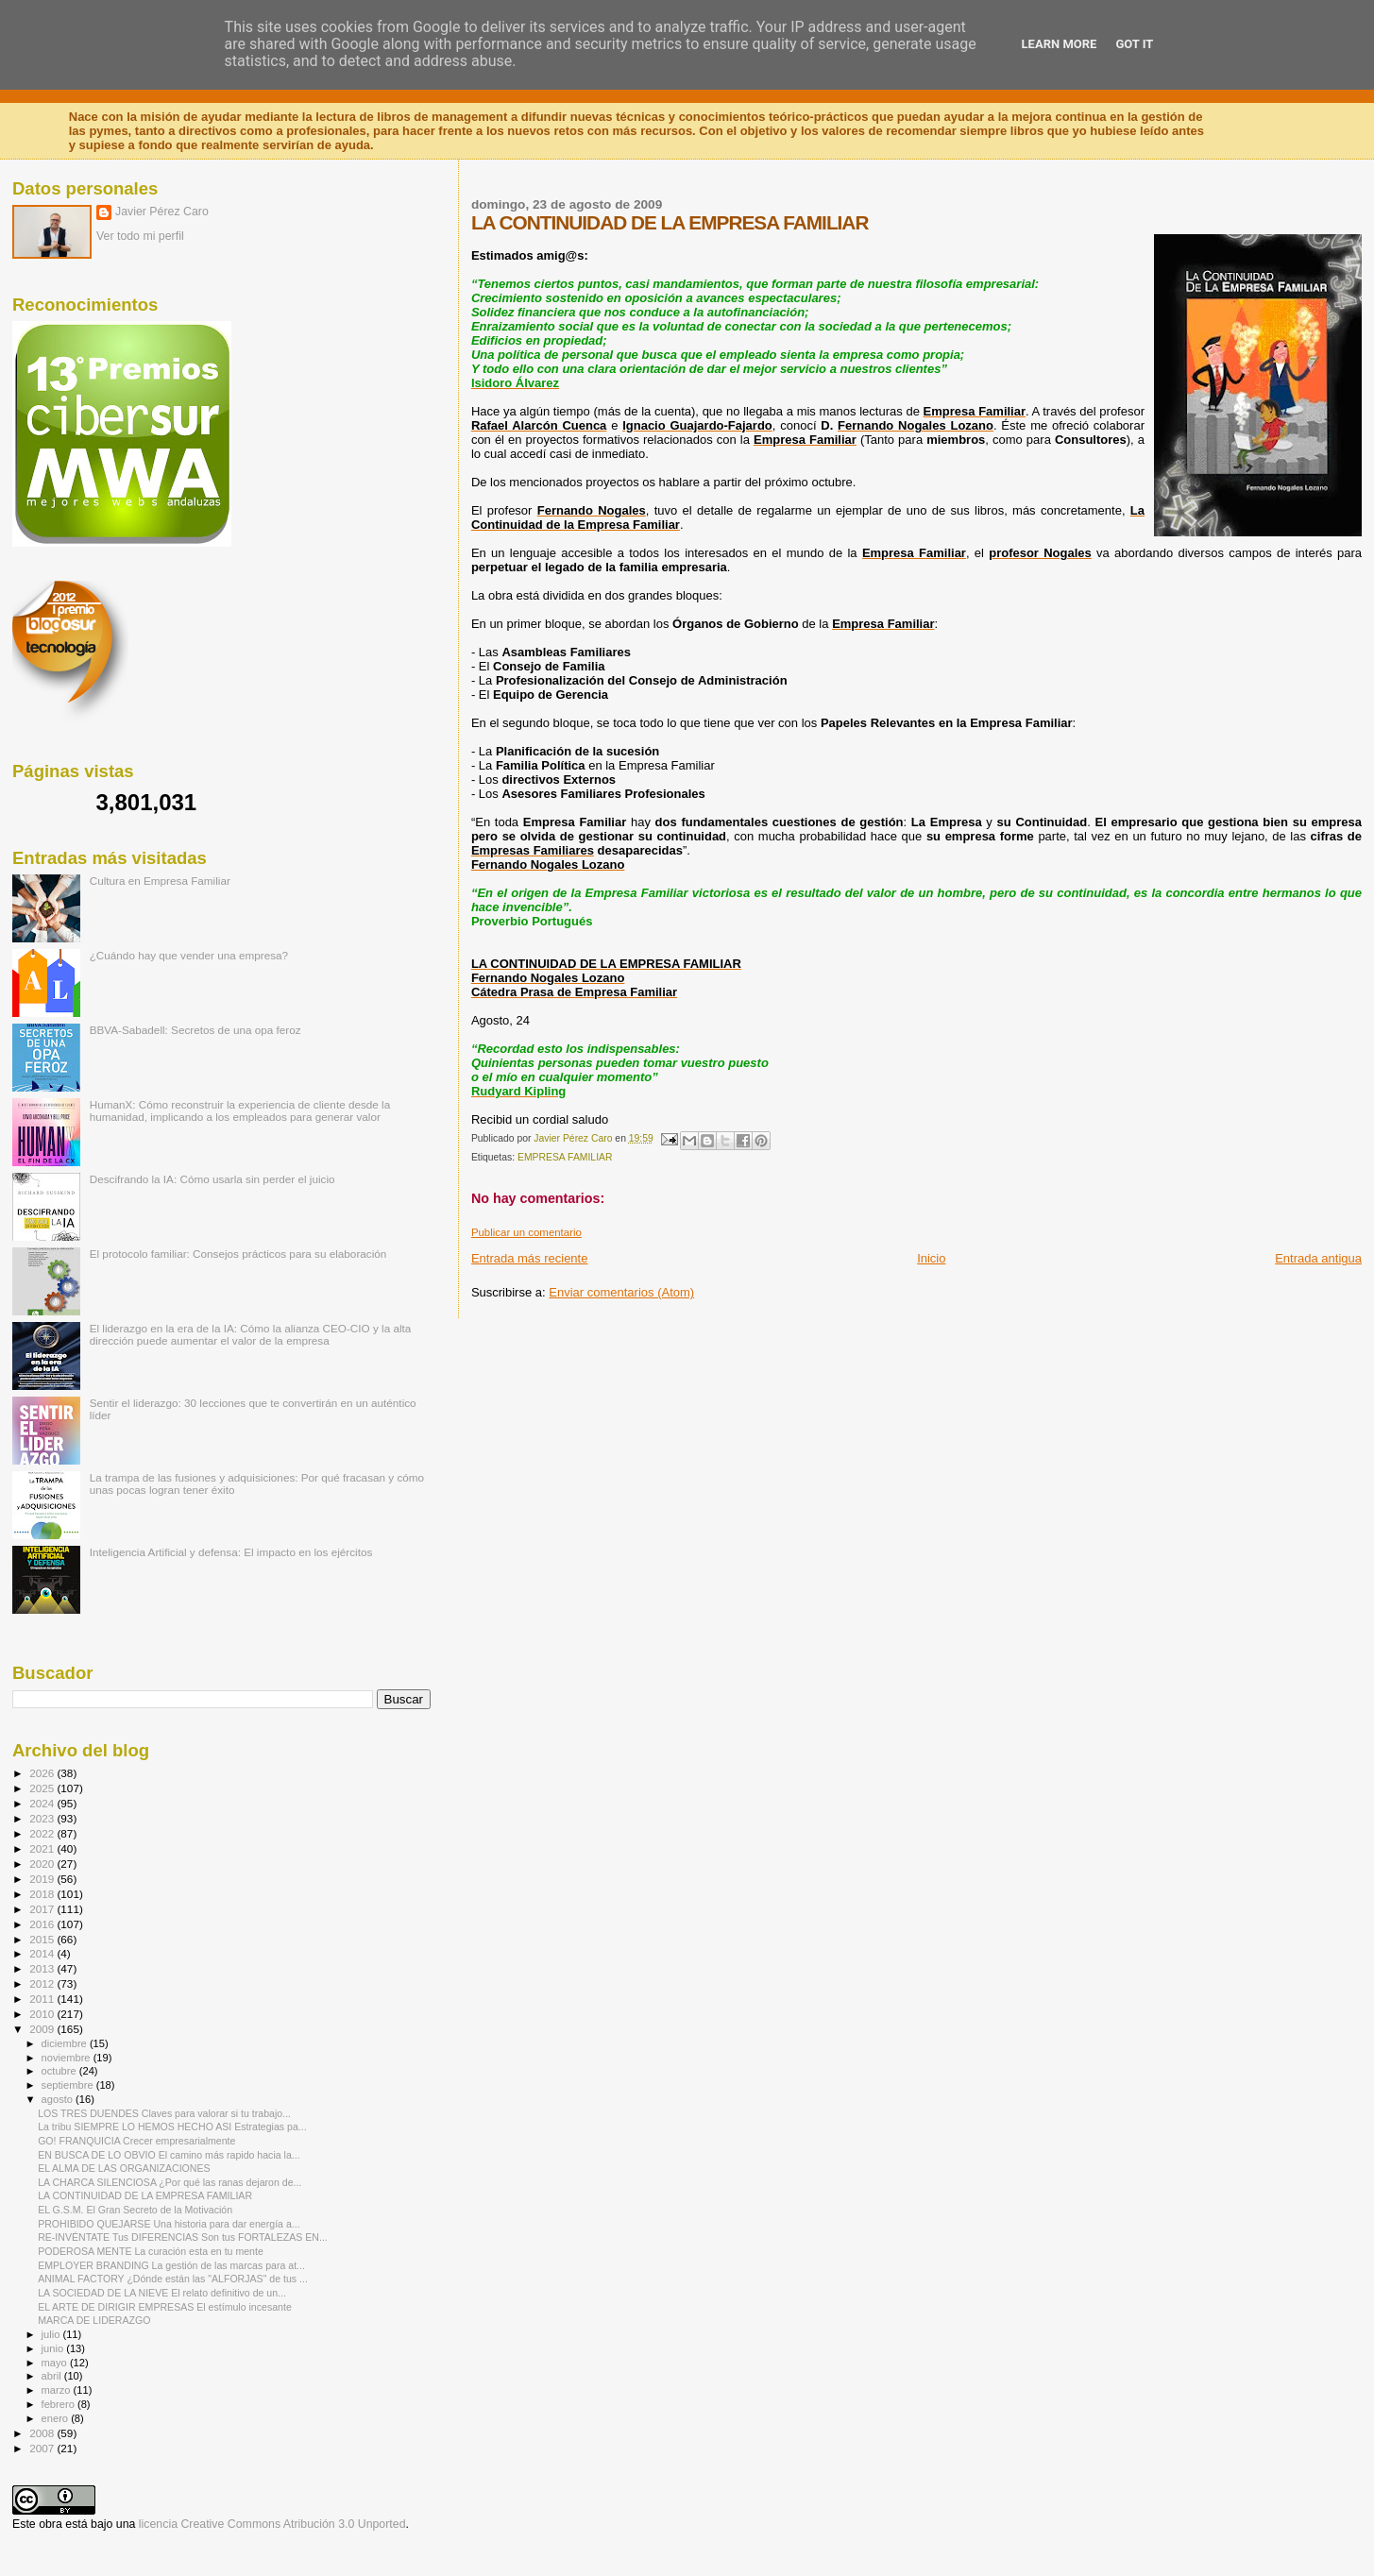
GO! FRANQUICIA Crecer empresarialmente (136, 2140)
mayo (56, 2362)
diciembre (66, 2043)
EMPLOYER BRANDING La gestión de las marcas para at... (171, 2265)
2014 (43, 1953)
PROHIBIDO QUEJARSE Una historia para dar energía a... (169, 2223)
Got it (1134, 44)
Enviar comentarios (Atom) (621, 1292)
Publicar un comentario (526, 1232)
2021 (43, 1848)
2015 (43, 1939)
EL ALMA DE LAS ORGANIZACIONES (124, 2168)
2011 (43, 1998)
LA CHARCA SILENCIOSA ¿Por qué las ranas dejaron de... (169, 2182)
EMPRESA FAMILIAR (564, 1157)
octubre (60, 2070)
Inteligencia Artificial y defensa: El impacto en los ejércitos (231, 1552)
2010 (43, 2014)
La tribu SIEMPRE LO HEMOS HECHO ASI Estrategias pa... (172, 2126)
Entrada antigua (1318, 1258)
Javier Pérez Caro (162, 211)
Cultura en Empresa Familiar (160, 880)
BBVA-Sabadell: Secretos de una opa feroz (195, 1030)
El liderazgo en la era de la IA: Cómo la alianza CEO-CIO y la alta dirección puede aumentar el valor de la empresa (251, 1334)
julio (52, 2334)
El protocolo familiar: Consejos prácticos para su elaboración (238, 1253)
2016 (43, 1924)
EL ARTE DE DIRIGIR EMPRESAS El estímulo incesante (165, 2307)
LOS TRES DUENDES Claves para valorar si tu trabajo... (164, 2113)
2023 (43, 1818)
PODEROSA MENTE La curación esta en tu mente (150, 2251)
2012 (43, 1983)
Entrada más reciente (529, 1258)
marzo (58, 2390)
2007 (43, 2448)
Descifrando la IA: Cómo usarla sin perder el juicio (212, 1179)
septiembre (69, 2085)
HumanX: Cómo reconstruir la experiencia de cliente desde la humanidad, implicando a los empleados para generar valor (240, 1110)
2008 (43, 2433)
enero (57, 2418)
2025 (43, 1788)
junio (54, 2348)
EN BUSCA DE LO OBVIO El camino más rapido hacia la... (169, 2155)
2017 (43, 1909)
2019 (43, 1879)
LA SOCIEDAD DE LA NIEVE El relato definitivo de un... (162, 2292)
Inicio (931, 1258)
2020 (43, 1863)
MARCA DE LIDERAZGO (94, 2320)
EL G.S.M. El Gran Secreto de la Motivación (135, 2209)
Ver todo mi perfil (140, 236)
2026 (43, 1773)
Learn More (1059, 44)
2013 (43, 1968)
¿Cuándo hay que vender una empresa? (189, 955)
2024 (43, 1803)
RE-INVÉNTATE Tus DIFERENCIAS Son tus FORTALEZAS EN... (183, 2237)
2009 (43, 2029)
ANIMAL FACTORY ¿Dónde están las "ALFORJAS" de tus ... (173, 2278)
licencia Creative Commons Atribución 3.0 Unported (272, 2524)
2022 (43, 1833)
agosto (59, 2099)
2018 (43, 1894)
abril (53, 2375)
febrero (59, 2404)
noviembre (67, 2057)
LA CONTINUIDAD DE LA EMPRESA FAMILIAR (145, 2195)
